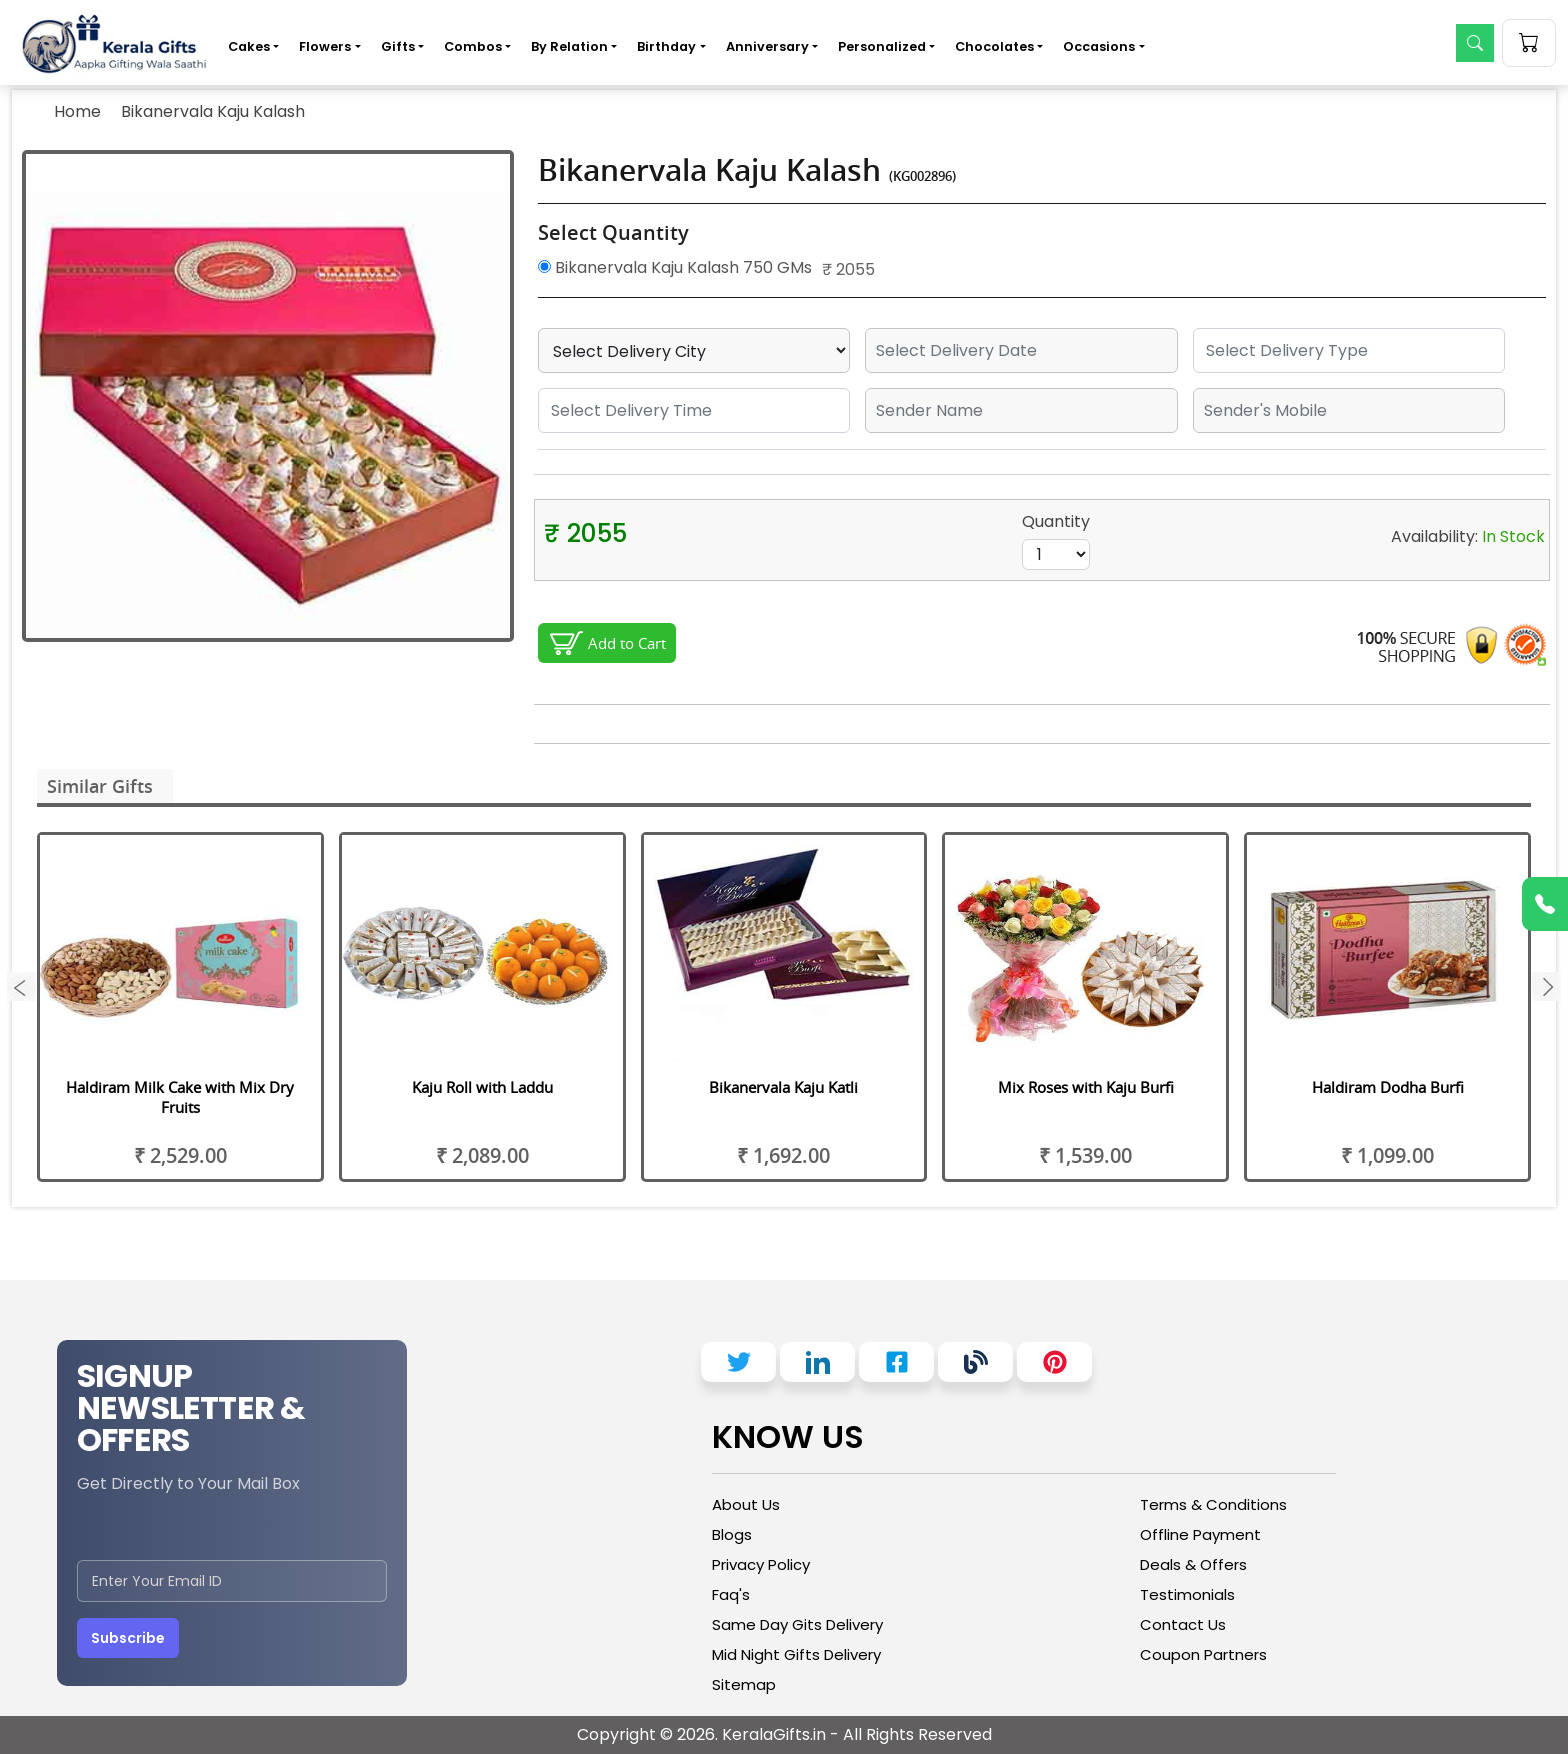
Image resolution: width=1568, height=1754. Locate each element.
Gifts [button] (398, 46)
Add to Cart (627, 643)
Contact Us (1183, 1624)
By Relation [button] (569, 46)
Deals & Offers (1193, 1564)
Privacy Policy (761, 1564)
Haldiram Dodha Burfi (1388, 1087)
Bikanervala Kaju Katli (783, 1087)
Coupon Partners (1203, 1654)
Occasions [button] (1099, 46)
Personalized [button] (882, 46)
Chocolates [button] (994, 46)
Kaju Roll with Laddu (482, 1087)
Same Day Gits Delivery (797, 1624)
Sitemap (744, 1684)
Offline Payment (1200, 1534)
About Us (746, 1504)
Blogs (732, 1534)
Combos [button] (473, 46)
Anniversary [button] (767, 46)
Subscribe (128, 1638)
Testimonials (1187, 1594)
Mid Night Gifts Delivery (796, 1654)
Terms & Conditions (1213, 1504)
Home (77, 111)
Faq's (731, 1594)
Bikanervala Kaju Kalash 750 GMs (675, 267)
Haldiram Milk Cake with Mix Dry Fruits (180, 1097)
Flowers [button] (325, 46)
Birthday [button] (666, 46)
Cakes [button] (249, 46)
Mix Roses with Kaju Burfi (1086, 1087)
